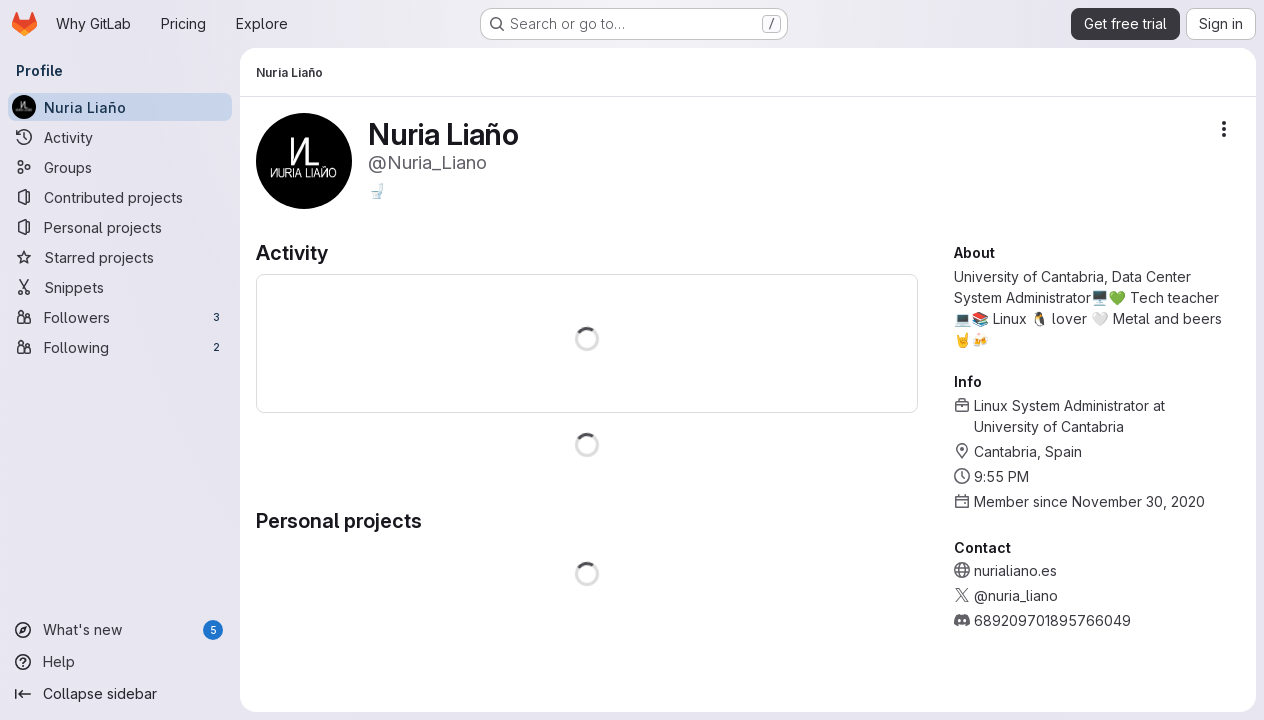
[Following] (120, 347)
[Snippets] (120, 287)
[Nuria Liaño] (120, 107)
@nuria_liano (1016, 595)
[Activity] (120, 137)
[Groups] (120, 167)
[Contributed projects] (120, 197)
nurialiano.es (1015, 570)
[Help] (120, 662)
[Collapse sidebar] (120, 694)
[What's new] (120, 630)
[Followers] (120, 317)
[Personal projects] (120, 227)
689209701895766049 (1052, 620)
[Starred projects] (120, 257)
